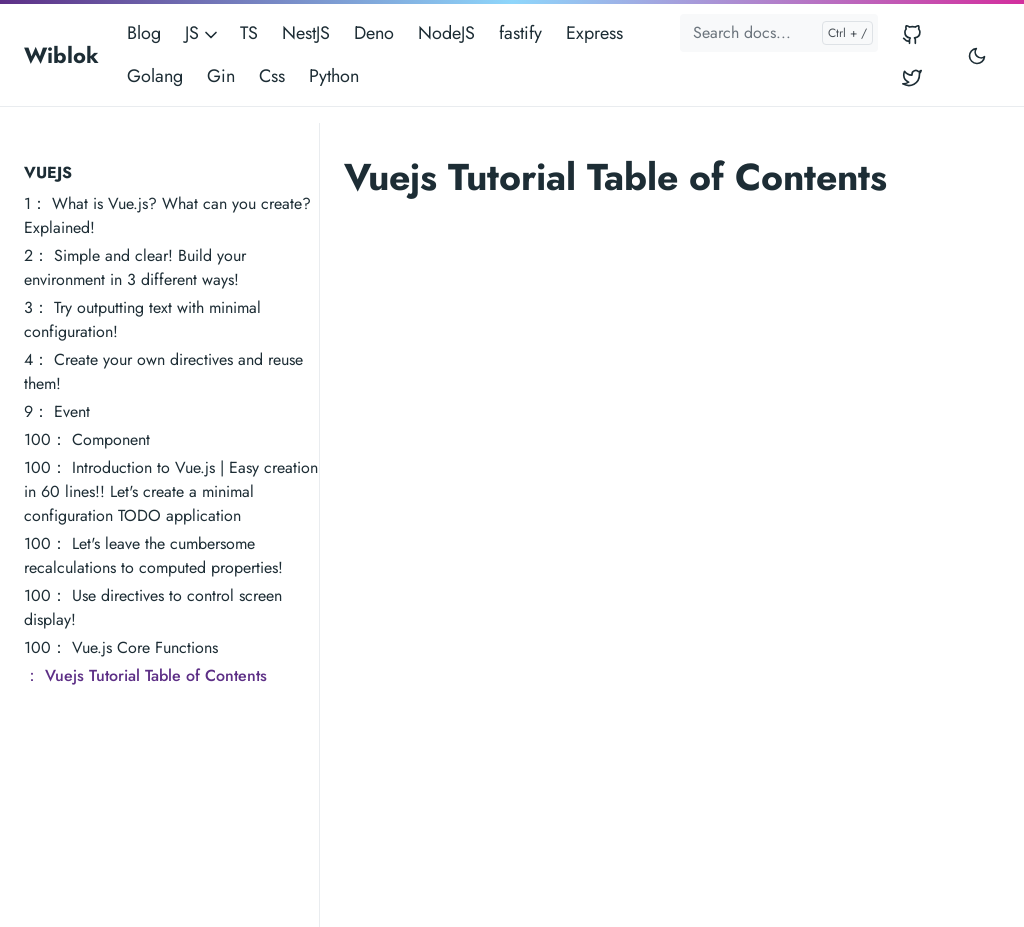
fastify (520, 33)
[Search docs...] (779, 33)
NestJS (306, 33)
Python (334, 76)
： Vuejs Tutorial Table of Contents (145, 675)
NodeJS (446, 33)
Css (272, 76)
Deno (374, 33)
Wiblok (61, 55)
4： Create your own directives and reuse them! (163, 371)
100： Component (87, 439)
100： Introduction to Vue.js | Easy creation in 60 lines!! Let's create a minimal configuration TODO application (171, 491)
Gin (221, 76)
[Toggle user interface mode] (977, 55)
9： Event (57, 411)
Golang (155, 76)
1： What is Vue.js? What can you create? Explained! (167, 215)
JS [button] (203, 33)
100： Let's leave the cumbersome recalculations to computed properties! (153, 555)
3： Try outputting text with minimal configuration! (142, 319)
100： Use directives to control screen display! (153, 607)
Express (594, 33)
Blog (144, 33)
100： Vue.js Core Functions (121, 647)
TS (249, 33)
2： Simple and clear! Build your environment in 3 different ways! (135, 267)
